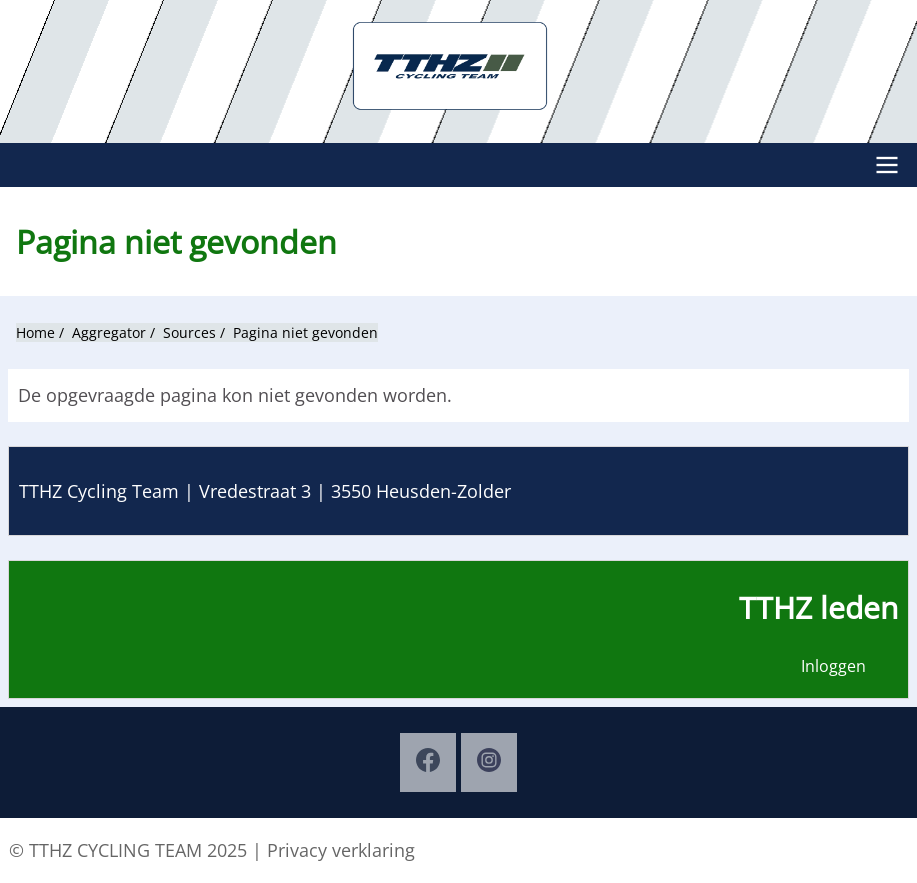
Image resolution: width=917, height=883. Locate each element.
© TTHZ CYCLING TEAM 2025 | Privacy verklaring (212, 850)
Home (35, 332)
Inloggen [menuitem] (833, 666)
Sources (189, 332)
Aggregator (109, 332)
